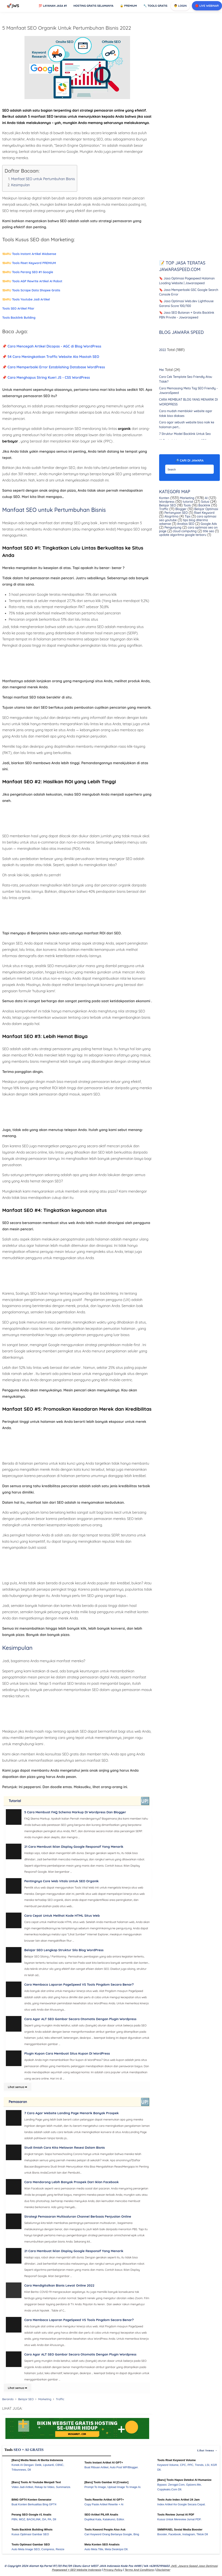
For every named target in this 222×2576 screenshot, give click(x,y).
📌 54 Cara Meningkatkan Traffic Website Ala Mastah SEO (50, 356)
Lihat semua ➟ (17, 2087)
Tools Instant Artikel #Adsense (29, 254)
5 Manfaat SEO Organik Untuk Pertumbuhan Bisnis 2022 (66, 28)
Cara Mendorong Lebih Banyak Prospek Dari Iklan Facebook (71, 2182)
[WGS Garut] (77, 2439)
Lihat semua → (207, 2450)
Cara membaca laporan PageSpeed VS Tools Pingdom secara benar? (79, 1984)
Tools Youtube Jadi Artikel (26, 299)
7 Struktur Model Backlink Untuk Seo (185, 434)
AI (206, 498)
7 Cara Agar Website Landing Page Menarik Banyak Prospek (71, 2113)
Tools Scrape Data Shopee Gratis (31, 290)
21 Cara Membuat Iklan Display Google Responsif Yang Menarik (73, 1847)
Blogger (181, 509)
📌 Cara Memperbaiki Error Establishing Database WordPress (53, 367)
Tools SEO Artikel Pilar (18, 308)
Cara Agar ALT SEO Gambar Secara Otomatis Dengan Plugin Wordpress (80, 2019)
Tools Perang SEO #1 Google (27, 272)
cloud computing (184, 531)
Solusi (204, 502)
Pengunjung (172, 527)
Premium (128, 5)
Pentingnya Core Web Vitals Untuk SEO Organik (61, 1881)
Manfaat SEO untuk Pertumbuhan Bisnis (43, 179)
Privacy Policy (112, 2569)
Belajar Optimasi (205, 509)
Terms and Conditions (139, 2569)
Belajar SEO (167, 505)
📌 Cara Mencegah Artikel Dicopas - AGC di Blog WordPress (51, 346)
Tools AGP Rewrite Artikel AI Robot (32, 281)
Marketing (186, 498)
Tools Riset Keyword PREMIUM (29, 263)
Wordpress (167, 502)
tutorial (187, 502)
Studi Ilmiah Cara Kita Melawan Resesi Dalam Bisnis (64, 2147)
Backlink (204, 505)
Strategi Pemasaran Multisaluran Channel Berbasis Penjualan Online (77, 2216)
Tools (187, 505)
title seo (208, 531)
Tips (187, 516)
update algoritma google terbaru (182, 535)
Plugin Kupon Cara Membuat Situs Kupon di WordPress (67, 2053)
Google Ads (208, 524)
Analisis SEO (185, 524)
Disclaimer (163, 2569)
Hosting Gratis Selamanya (93, 5)
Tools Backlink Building (18, 318)
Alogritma (170, 516)
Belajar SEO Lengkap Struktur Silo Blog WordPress (64, 1950)
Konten (164, 498)
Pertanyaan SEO (175, 513)
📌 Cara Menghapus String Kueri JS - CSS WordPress (46, 377)
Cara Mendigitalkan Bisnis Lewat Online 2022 (59, 2285)
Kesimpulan (20, 185)
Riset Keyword (203, 513)
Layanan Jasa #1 (53, 5)
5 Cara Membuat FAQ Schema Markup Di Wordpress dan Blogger (75, 1812)
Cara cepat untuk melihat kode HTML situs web (62, 1915)
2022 (162, 350)
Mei (161, 370)
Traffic (163, 509)
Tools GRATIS (155, 5)
